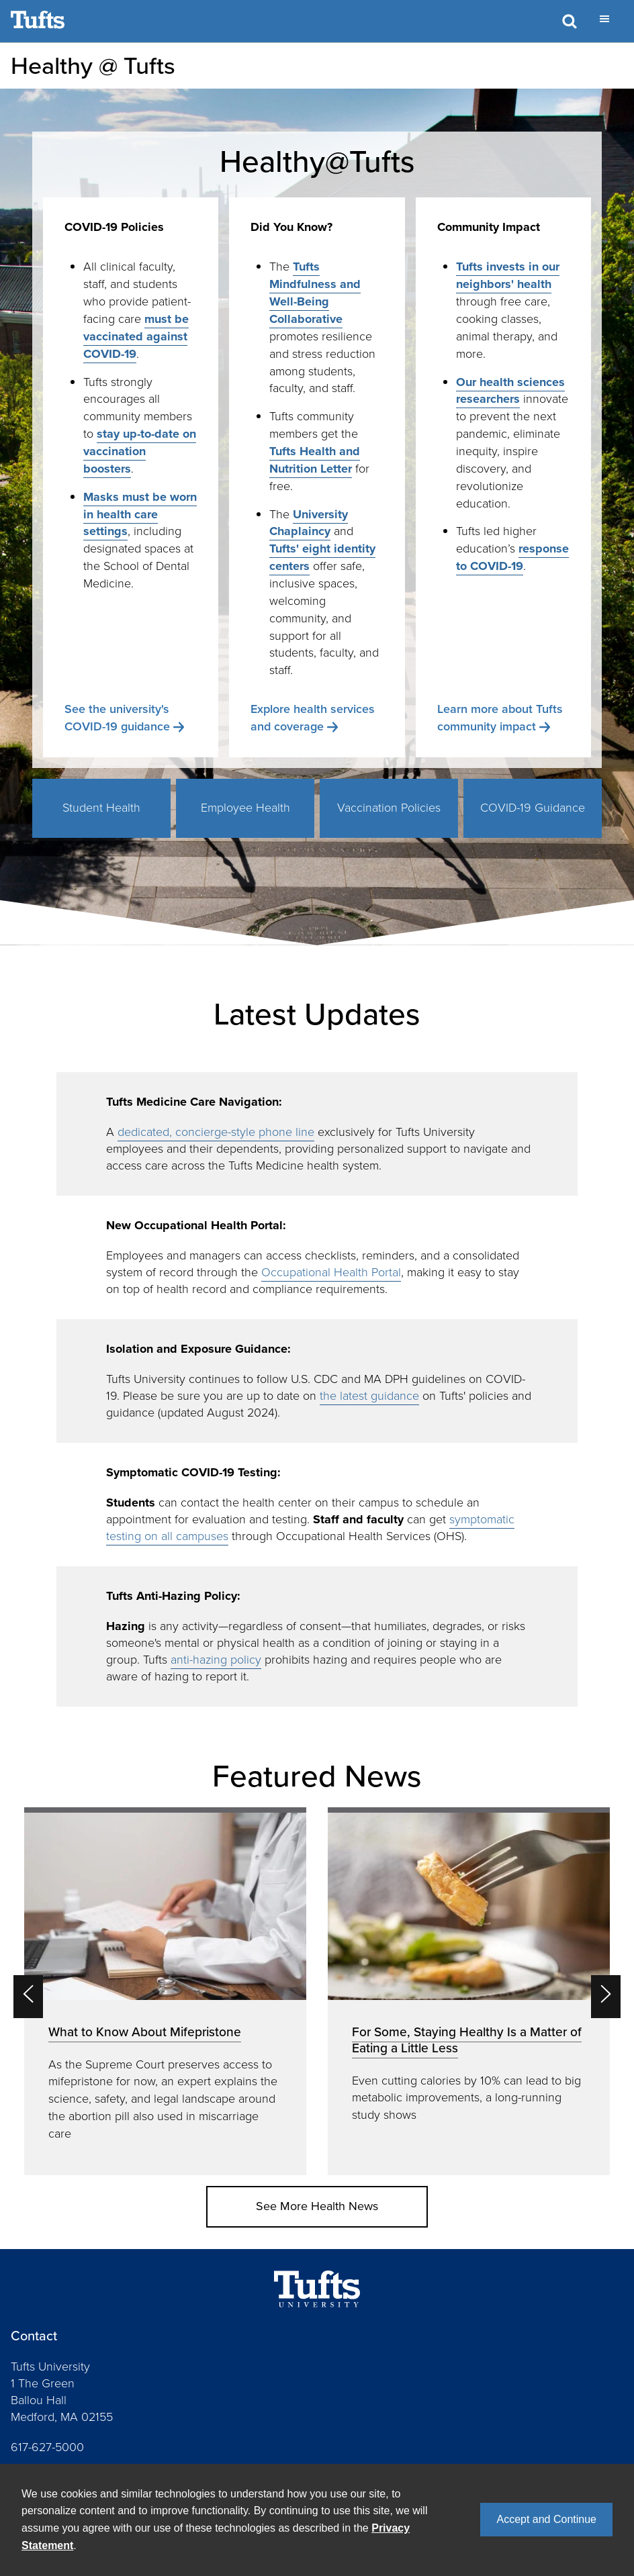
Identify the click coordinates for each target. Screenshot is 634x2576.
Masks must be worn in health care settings (140, 514)
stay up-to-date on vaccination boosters (139, 451)
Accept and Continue (546, 2519)
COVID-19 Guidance (532, 807)
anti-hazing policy (216, 1659)
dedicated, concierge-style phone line (216, 1132)
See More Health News (317, 2206)
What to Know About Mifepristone (144, 2032)
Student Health (101, 807)
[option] (165, 1991)
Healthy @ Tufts (93, 65)
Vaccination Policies (389, 807)
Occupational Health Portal (331, 1272)
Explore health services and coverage (313, 717)
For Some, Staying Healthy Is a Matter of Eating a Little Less (467, 2040)
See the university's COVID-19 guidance (117, 717)
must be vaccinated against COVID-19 (136, 336)
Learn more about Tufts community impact (500, 717)
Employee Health (245, 807)
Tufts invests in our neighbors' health (507, 275)
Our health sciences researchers (510, 390)
